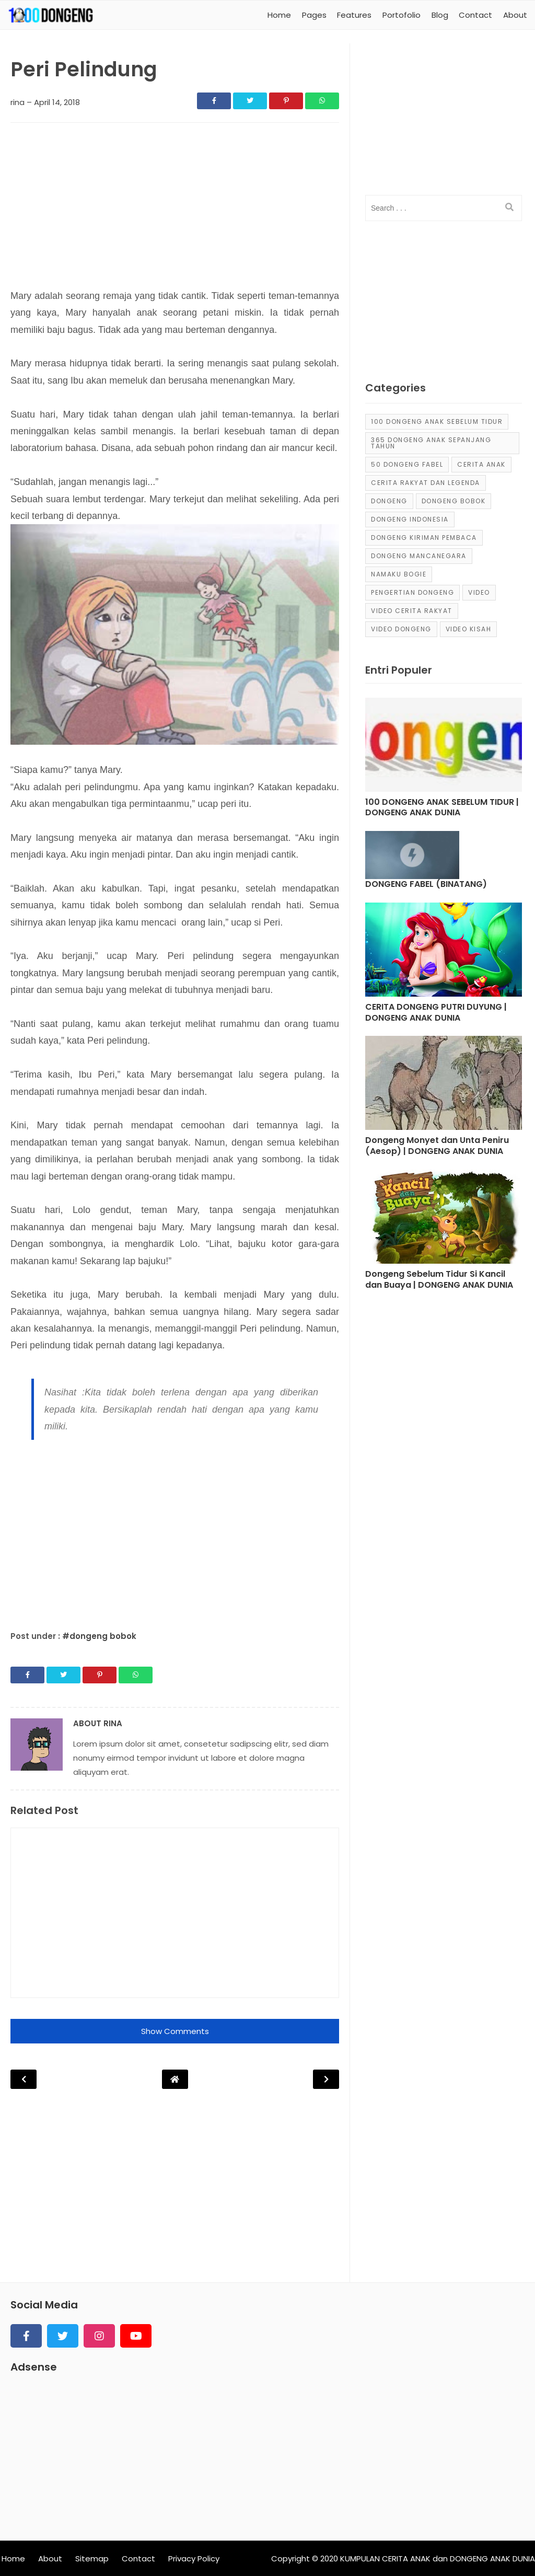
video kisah (469, 629)
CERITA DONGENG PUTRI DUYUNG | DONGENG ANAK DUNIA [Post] (436, 1013)
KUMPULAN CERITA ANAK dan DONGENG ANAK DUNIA (437, 2558)
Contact (138, 2558)
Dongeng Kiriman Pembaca (424, 537)
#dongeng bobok (99, 1636)
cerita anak (481, 464)
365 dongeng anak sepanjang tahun (431, 442)
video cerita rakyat (411, 610)
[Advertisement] (174, 209)
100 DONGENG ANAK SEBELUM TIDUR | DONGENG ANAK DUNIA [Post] (442, 808)
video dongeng (401, 629)
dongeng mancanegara (419, 555)
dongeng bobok (454, 500)
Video (479, 592)
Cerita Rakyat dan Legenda (425, 482)
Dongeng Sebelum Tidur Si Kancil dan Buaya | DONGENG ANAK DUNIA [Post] (439, 1280)
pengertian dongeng (412, 592)
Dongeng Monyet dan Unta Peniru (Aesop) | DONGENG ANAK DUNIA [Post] (437, 1146)
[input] (443, 208)
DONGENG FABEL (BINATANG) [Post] (426, 884)
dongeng (389, 500)
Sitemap (92, 2558)
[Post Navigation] (175, 2079)
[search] (509, 207)
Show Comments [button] (175, 2031)
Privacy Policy (193, 2558)
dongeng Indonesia (410, 519)
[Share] (214, 101)
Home (13, 2558)
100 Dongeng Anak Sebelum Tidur (437, 421)
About (50, 2558)
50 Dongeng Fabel (407, 464)
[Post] (443, 747)
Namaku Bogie (398, 574)
